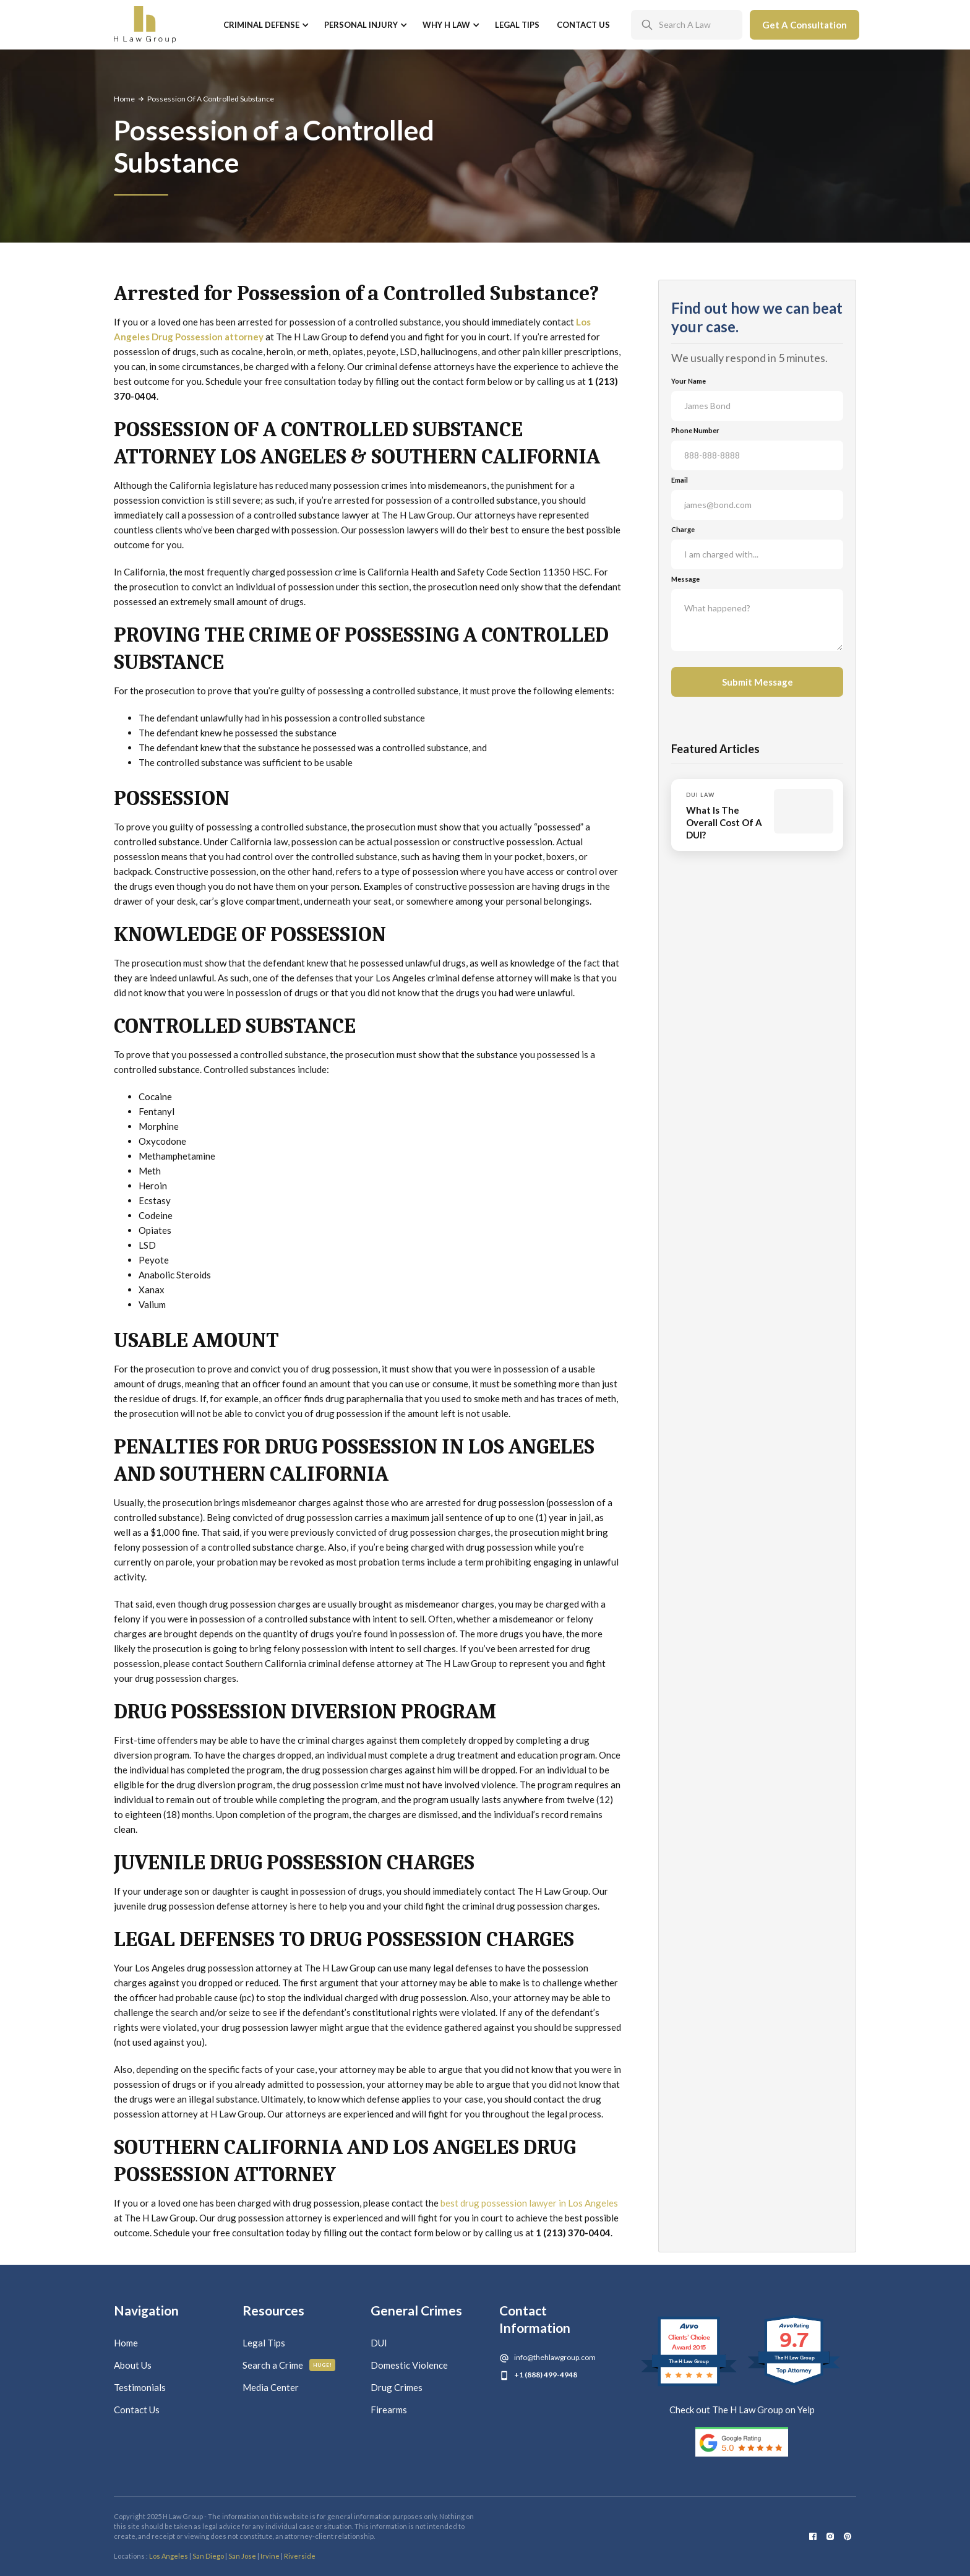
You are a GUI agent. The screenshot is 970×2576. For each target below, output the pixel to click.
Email (679, 480)
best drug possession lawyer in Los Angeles (529, 2202)
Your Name (688, 381)
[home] (144, 25)
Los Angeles (168, 2556)
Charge (683, 529)
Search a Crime (272, 2365)
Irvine (270, 2556)
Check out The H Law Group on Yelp (742, 2409)
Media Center (270, 2387)
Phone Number (695, 430)
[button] (265, 25)
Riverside (299, 2556)
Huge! (322, 2365)
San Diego (208, 2556)
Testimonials (140, 2387)
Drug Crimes (397, 2387)
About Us (133, 2365)
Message (685, 579)
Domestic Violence (409, 2365)
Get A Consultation (804, 24)
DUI (379, 2342)
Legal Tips (517, 25)
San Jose (242, 2556)
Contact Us (583, 25)
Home (124, 98)
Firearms (389, 2409)
